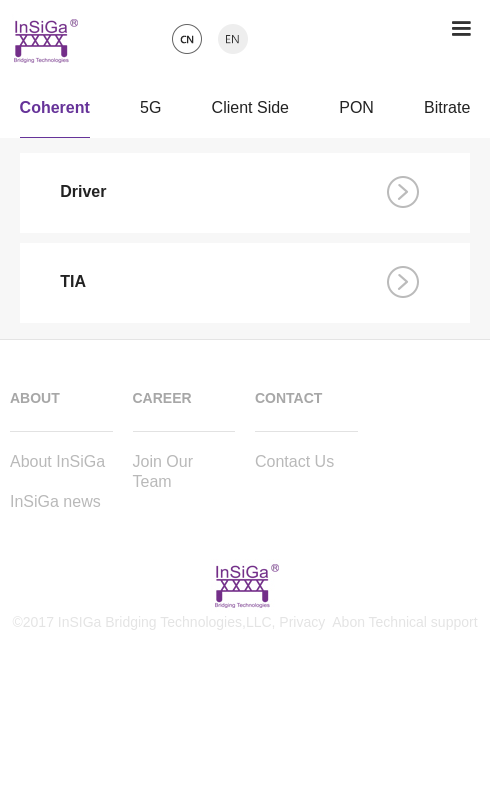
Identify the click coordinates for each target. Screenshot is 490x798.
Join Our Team (163, 471)
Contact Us (294, 461)
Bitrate (447, 112)
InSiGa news (55, 501)
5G (150, 112)
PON (356, 112)
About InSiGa (57, 461)
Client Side (250, 112)
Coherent (55, 112)
